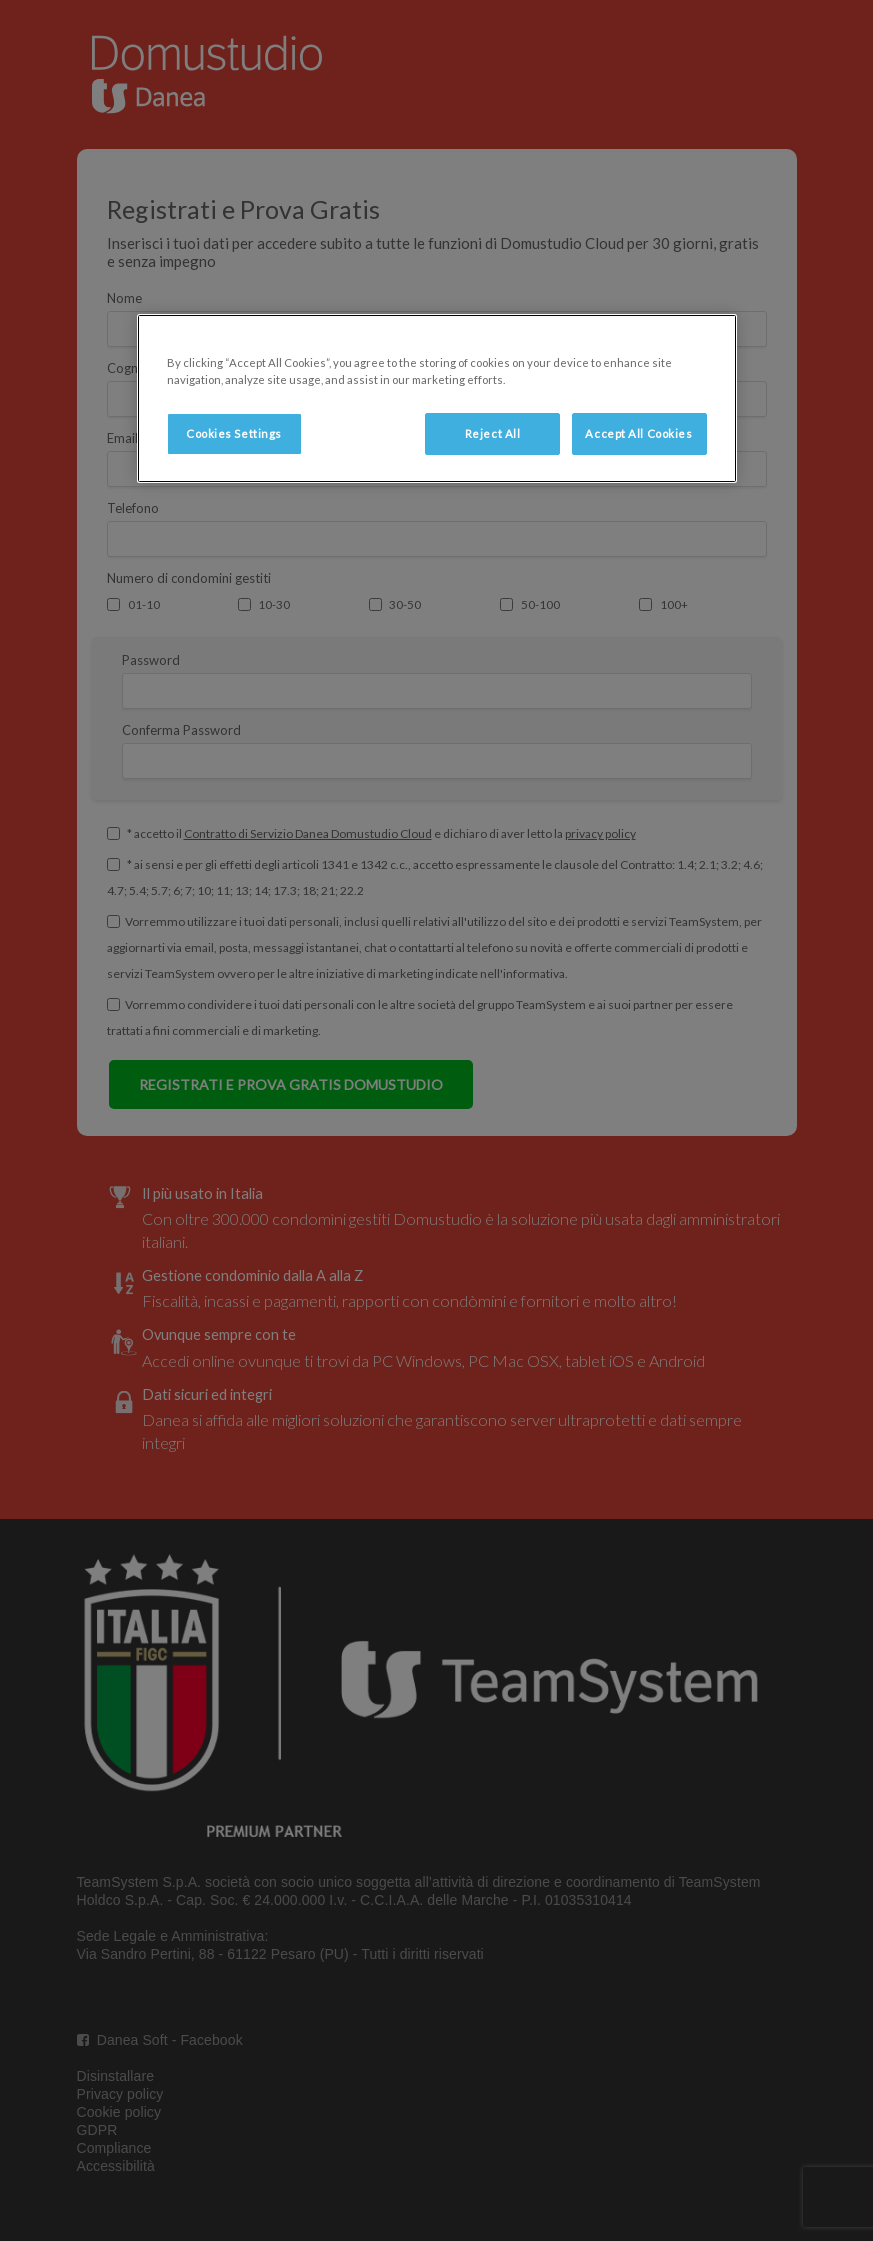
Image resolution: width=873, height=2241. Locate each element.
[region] (437, 398)
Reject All (493, 433)
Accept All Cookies (638, 433)
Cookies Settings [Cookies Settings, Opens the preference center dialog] (234, 433)
